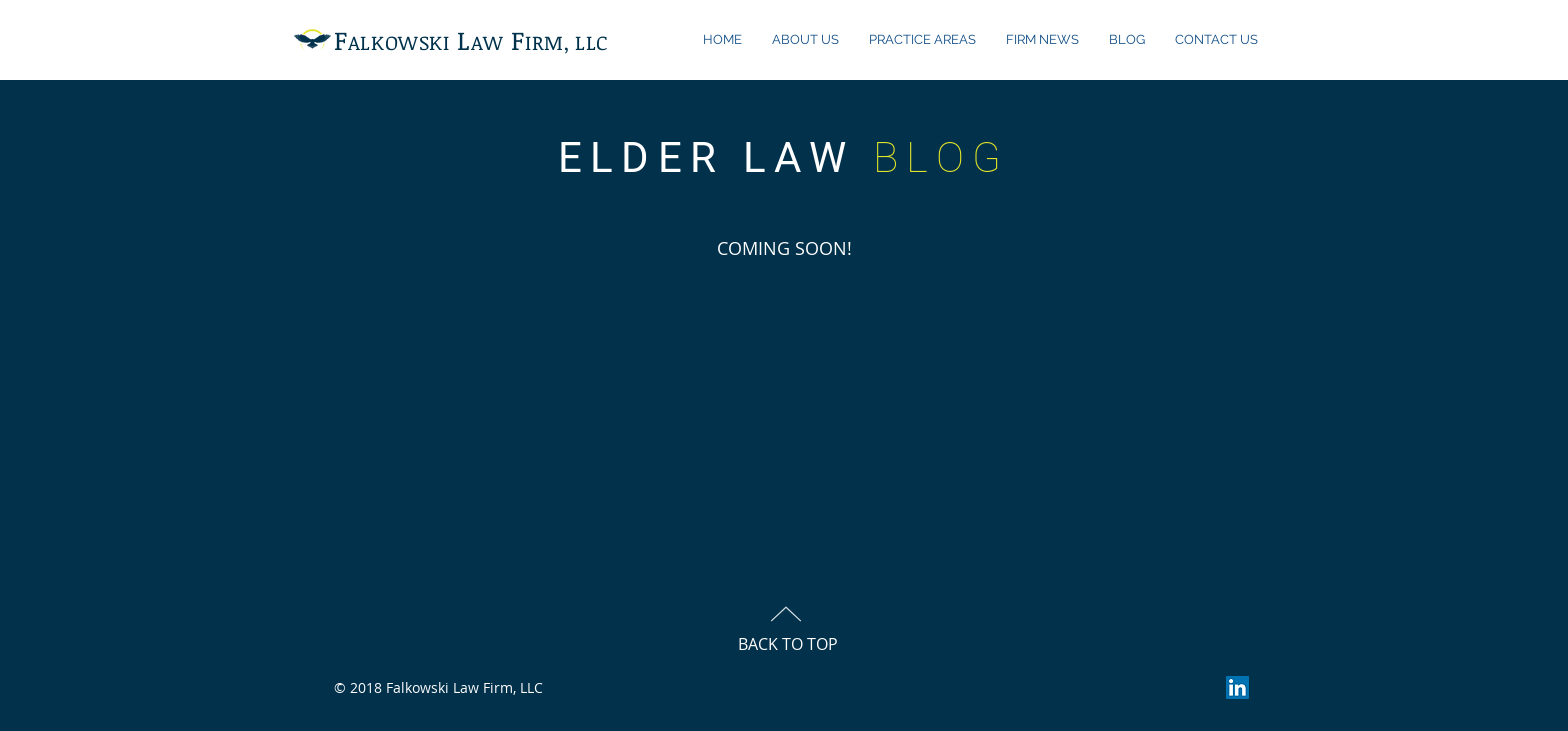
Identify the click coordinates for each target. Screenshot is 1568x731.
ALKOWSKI (399, 42)
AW (487, 42)
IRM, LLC (566, 42)
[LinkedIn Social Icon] (1237, 687)
